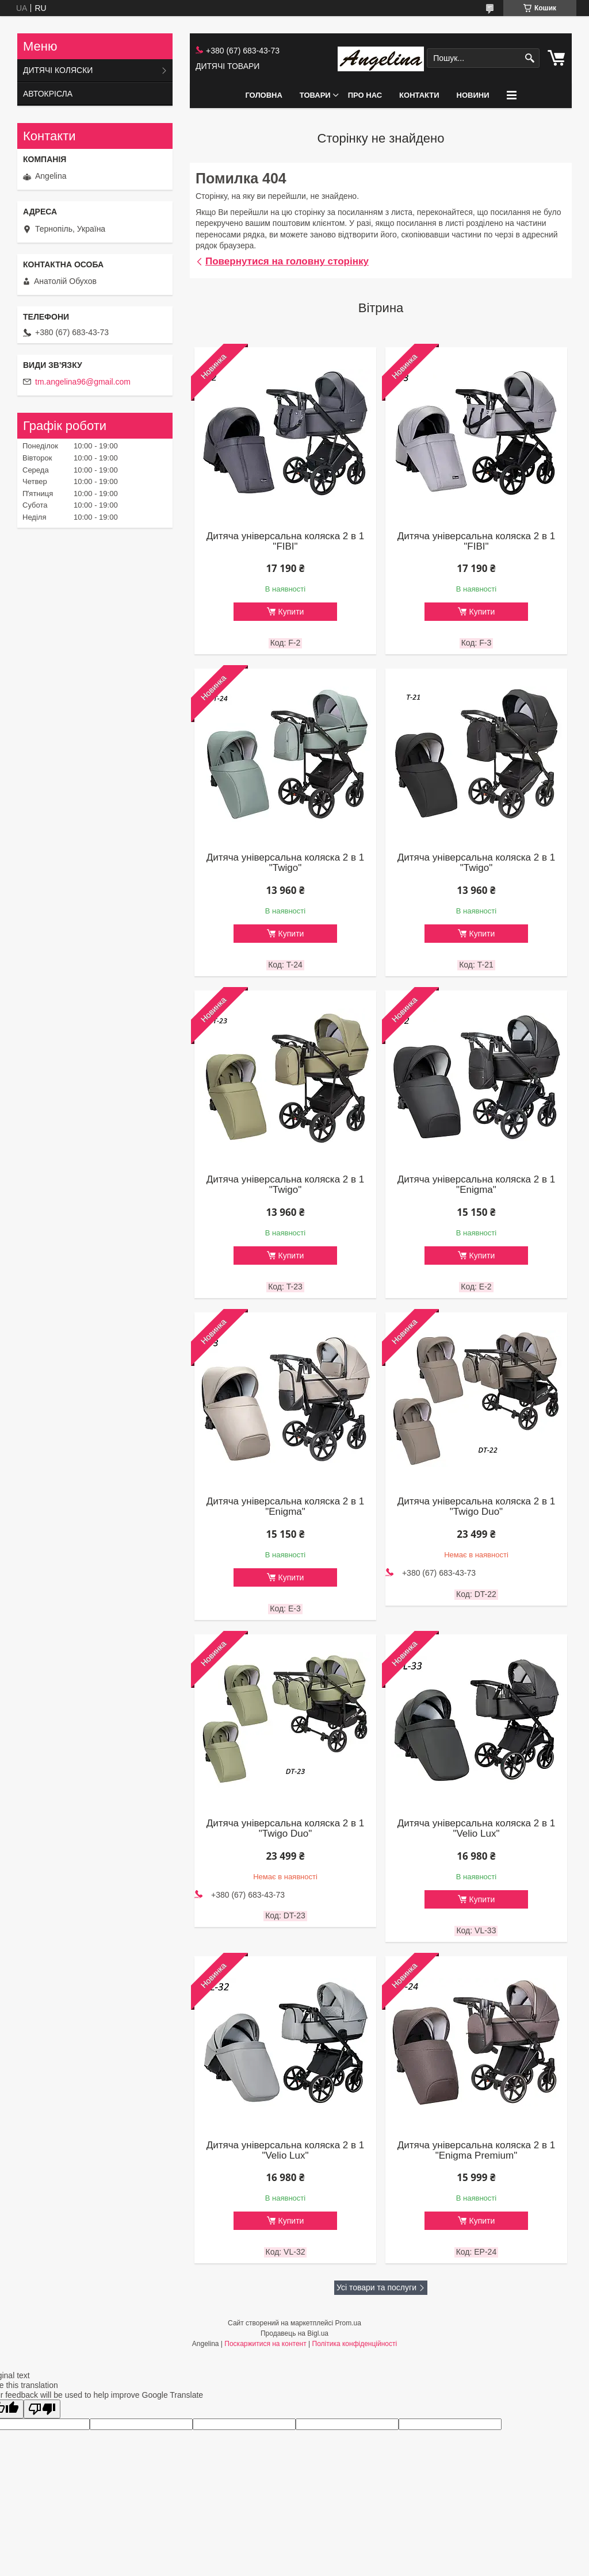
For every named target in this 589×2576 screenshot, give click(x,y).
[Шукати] (529, 58)
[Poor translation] (42, 2409)
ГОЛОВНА (263, 95)
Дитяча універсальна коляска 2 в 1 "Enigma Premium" (476, 2150)
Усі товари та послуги (376, 2287)
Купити (291, 611)
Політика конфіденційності (354, 2344)
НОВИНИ (473, 95)
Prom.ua (348, 2323)
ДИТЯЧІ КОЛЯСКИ (58, 70)
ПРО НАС (365, 95)
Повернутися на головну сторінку (287, 261)
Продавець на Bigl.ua (294, 2333)
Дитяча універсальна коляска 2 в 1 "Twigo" (285, 863)
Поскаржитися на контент (265, 2344)
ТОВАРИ (315, 95)
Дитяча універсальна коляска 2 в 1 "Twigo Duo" (476, 1506)
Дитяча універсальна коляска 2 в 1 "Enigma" (476, 1184)
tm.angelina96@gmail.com (83, 381)
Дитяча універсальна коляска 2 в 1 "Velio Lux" (476, 1828)
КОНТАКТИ (419, 95)
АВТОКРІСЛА (47, 93)
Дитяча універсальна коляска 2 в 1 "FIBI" (285, 541)
